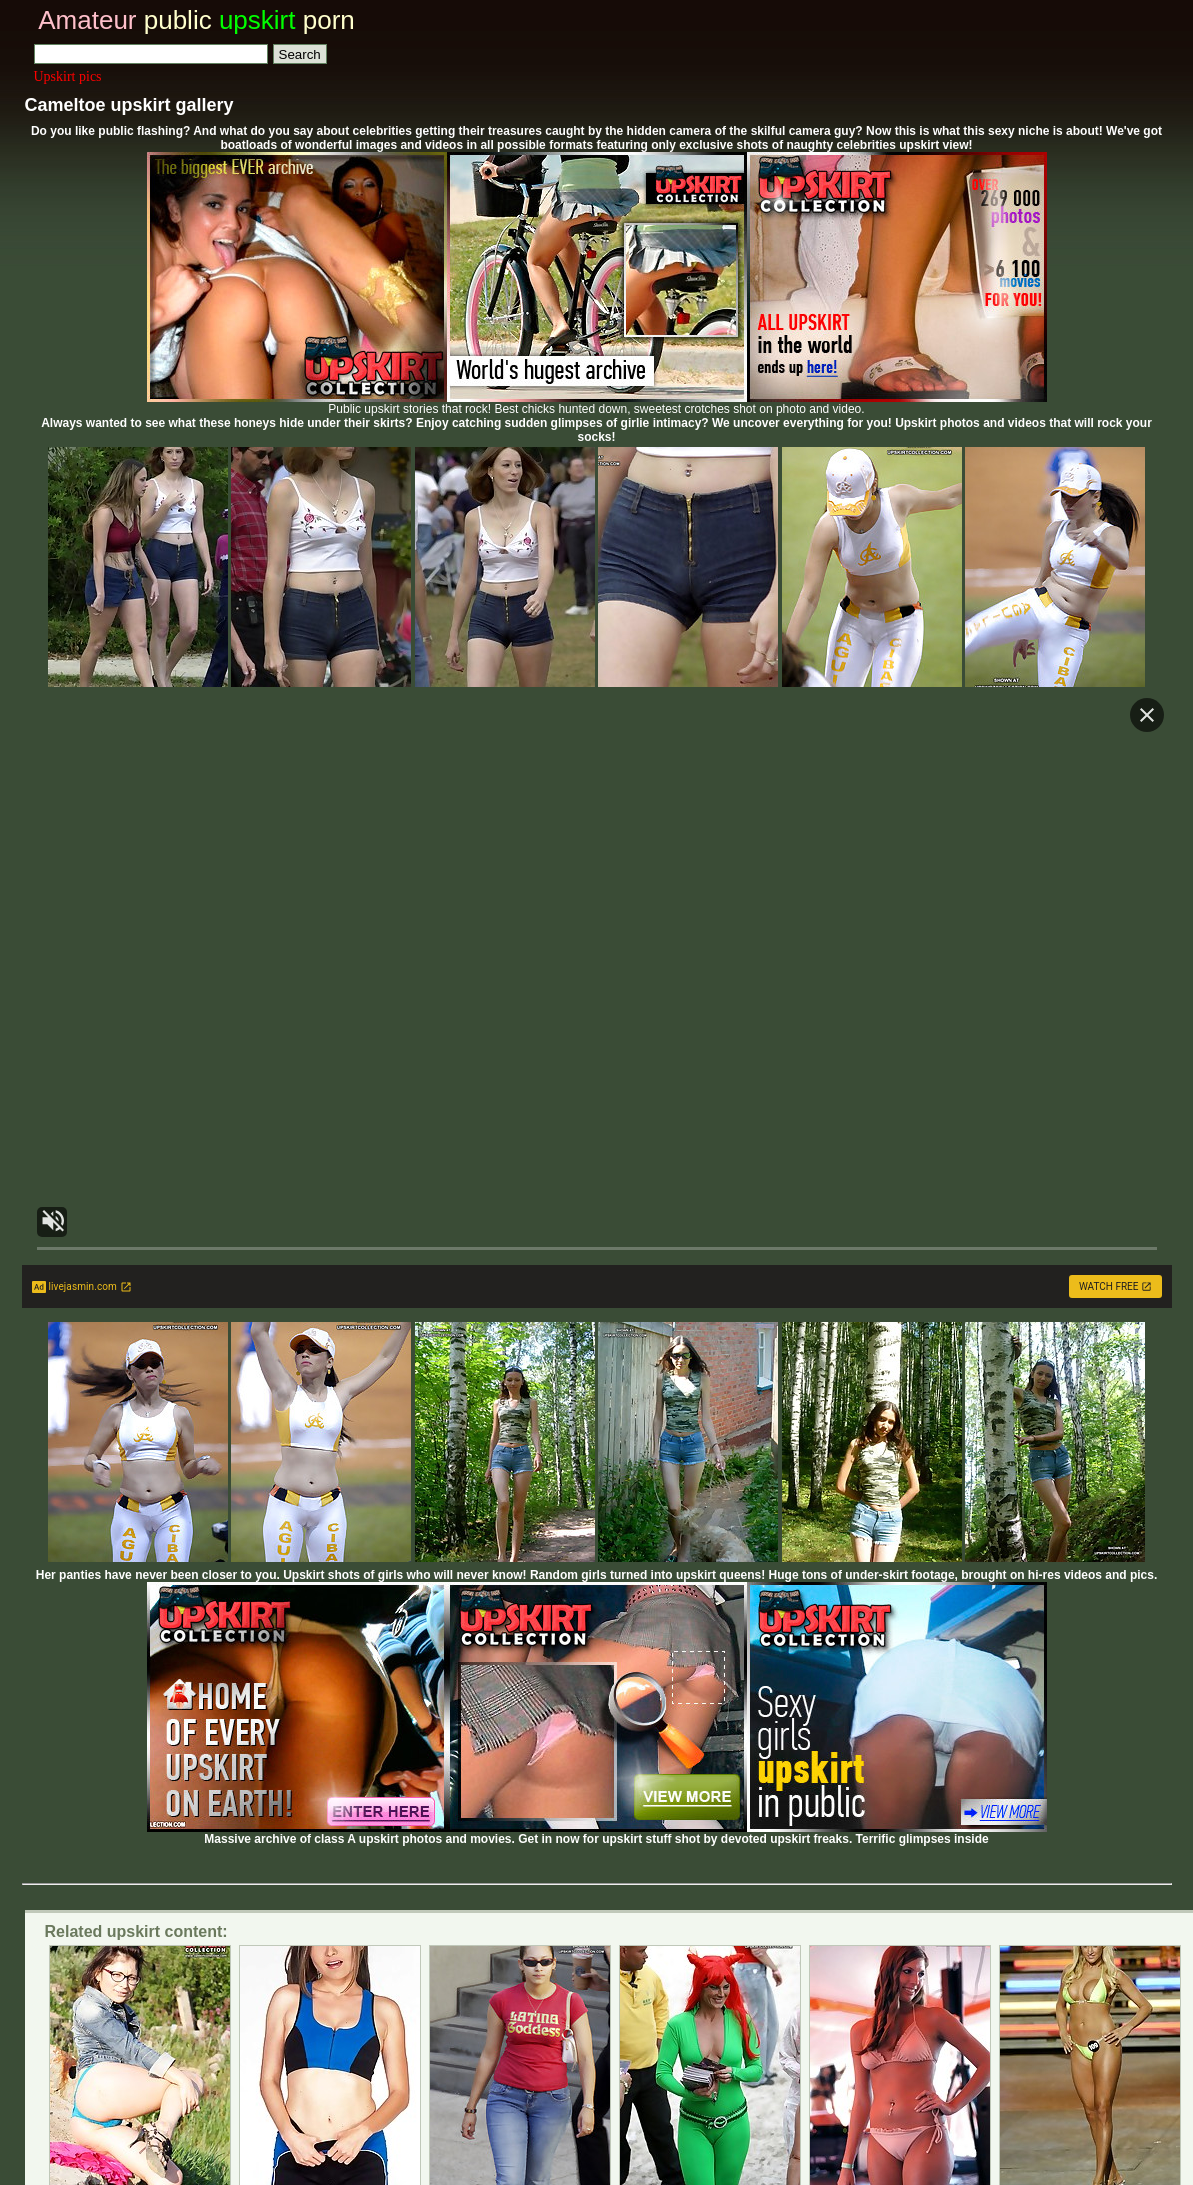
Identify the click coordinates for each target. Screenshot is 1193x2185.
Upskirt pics (68, 76)
